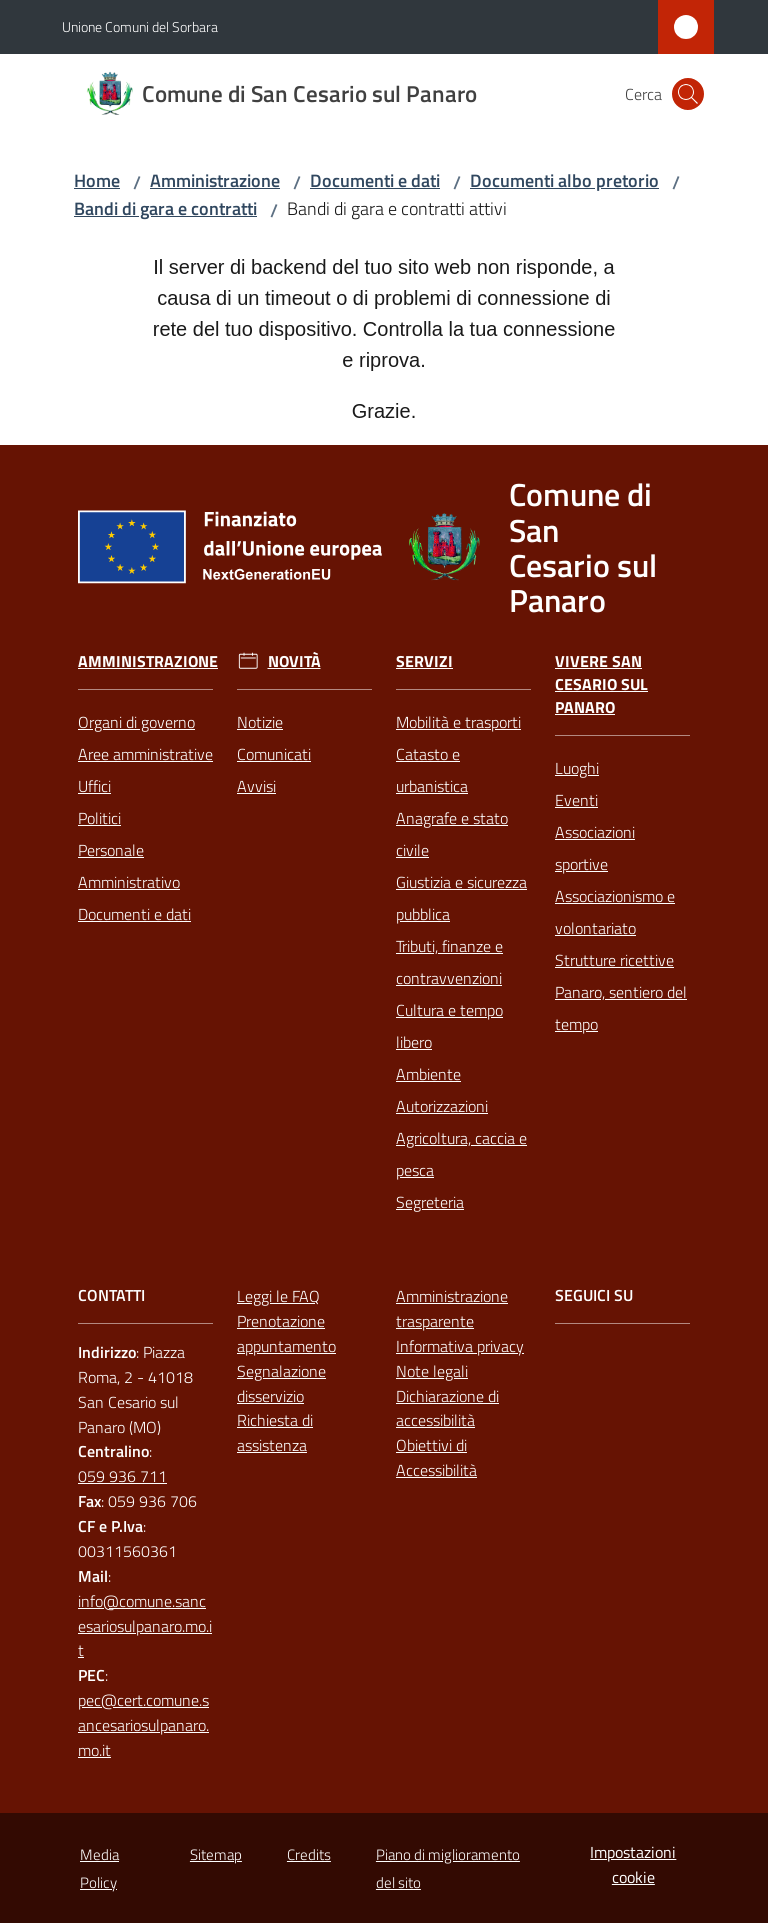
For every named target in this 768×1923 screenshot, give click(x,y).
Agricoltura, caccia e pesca (461, 1154)
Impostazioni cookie (633, 1864)
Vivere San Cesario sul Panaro (601, 684)
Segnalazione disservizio (281, 1383)
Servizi (424, 661)
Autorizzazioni (442, 1106)
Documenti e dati (375, 180)
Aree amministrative (145, 754)
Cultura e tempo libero (449, 1026)
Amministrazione (215, 180)
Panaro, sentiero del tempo (621, 1008)
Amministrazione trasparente (452, 1308)
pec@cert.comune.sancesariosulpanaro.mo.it (143, 1725)
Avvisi (256, 786)
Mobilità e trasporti (458, 722)
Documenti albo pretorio (564, 180)
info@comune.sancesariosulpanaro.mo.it (145, 1626)
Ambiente (428, 1074)
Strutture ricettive (614, 960)
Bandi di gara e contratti (165, 208)
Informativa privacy (460, 1346)
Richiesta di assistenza (275, 1432)
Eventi (576, 800)
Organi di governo (136, 722)
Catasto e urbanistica (432, 770)
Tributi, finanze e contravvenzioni (449, 962)
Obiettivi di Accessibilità (436, 1457)
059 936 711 (122, 1476)
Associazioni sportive (595, 848)
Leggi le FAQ (278, 1296)
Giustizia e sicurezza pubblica (461, 898)
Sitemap (216, 1854)
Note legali (432, 1371)
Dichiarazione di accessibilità (447, 1408)
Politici (99, 818)
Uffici (94, 786)
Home (97, 180)
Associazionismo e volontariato (615, 912)
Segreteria (430, 1202)
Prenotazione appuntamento (286, 1333)
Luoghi (577, 768)
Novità (294, 661)
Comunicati (274, 754)
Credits (309, 1854)
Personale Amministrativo (129, 866)
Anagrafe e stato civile (452, 834)
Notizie (260, 722)
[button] (688, 94)
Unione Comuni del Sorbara (140, 26)
